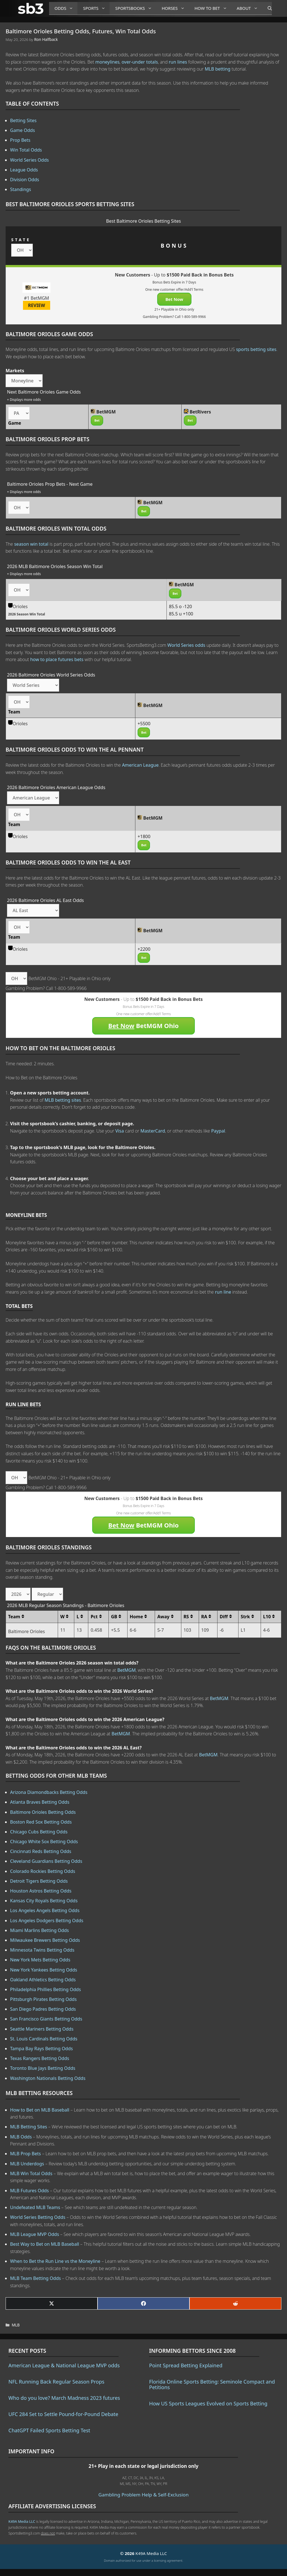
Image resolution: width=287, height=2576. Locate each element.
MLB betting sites (63, 1100)
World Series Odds (29, 160)
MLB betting (217, 69)
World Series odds (186, 645)
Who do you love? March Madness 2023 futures (64, 2397)
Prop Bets (20, 140)
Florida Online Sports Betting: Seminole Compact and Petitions (212, 2384)
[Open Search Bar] (267, 8)
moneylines (107, 62)
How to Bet (213, 8)
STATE (21, 239)
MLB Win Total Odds (31, 2173)
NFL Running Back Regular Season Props (56, 2381)
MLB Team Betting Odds (35, 2278)
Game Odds (22, 130)
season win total (31, 544)
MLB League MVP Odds (34, 2234)
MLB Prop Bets (25, 2153)
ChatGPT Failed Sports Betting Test (49, 2430)
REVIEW (36, 305)
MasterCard (152, 1131)
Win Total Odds (26, 150)
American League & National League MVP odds (64, 2365)
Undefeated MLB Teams (35, 2207)
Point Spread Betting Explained (185, 2365)
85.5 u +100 (181, 614)
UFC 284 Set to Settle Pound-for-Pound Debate (63, 2414)
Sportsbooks (135, 8)
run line (223, 1292)
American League (140, 765)
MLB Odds (21, 2137)
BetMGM (126, 1670)
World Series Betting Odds (37, 2217)
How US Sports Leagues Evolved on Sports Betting (208, 2403)
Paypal (218, 1131)
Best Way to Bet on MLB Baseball (45, 2244)
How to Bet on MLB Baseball (39, 2110)
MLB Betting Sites (28, 2127)
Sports (96, 8)
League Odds (24, 170)
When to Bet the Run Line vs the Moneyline (55, 2261)
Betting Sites (23, 120)
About (249, 8)
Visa (119, 1131)
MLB (16, 2325)
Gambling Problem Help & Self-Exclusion (143, 2494)
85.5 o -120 (180, 606)
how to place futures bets (57, 659)
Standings (20, 189)
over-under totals (140, 62)
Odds (66, 8)
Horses (175, 8)
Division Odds (24, 179)
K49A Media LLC (21, 2521)
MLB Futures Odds (29, 2190)
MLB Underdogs (27, 2164)
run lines (178, 62)
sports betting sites (256, 349)
